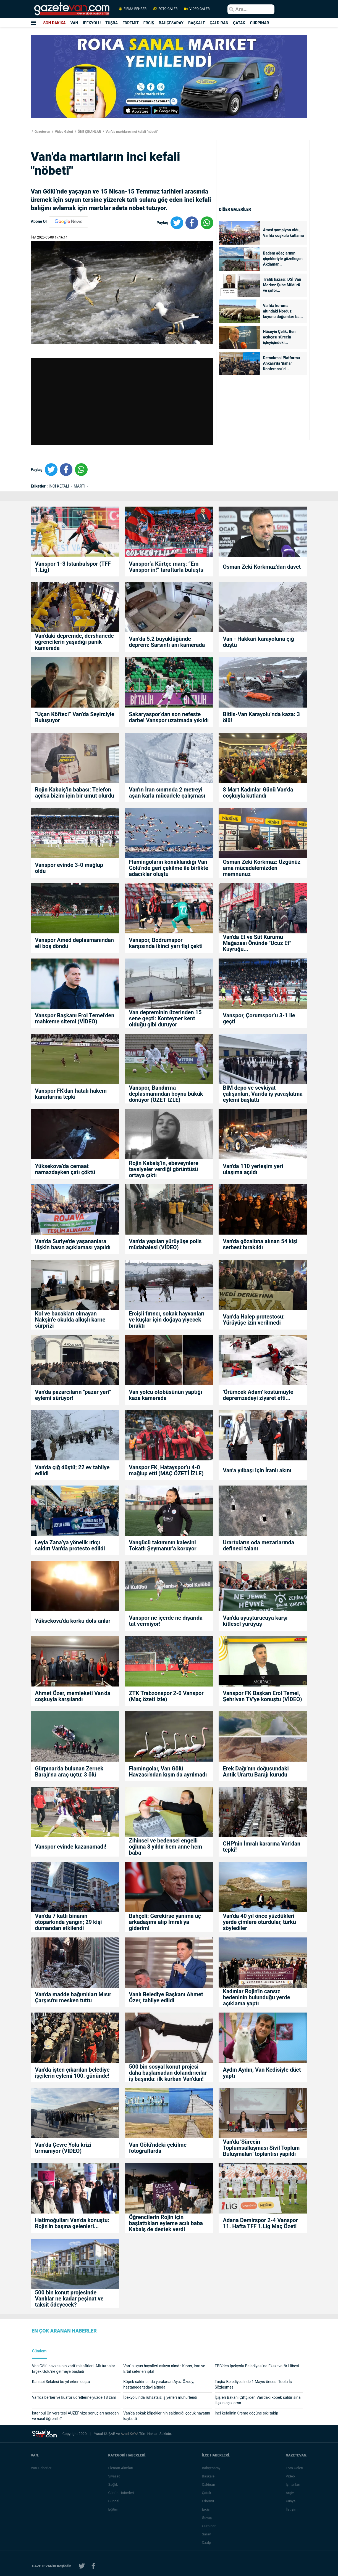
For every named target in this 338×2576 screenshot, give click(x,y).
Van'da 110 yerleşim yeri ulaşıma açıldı (253, 1169)
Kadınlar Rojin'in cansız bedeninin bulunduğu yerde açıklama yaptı (256, 1997)
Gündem (39, 2351)
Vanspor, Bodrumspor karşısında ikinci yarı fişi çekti (166, 943)
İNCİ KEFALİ (59, 486)
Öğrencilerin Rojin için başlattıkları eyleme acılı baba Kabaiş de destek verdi (166, 2223)
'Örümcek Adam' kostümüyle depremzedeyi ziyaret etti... (258, 1395)
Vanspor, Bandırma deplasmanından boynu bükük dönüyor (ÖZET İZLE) (166, 1094)
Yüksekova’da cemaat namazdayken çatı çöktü (65, 1169)
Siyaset (114, 2476)
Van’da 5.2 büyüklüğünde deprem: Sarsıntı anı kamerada (167, 642)
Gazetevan (42, 132)
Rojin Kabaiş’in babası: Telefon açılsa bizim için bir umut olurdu (74, 793)
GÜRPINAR (259, 23)
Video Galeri (63, 132)
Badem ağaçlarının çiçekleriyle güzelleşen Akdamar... (283, 258)
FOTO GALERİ (165, 9)
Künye (291, 2501)
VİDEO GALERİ (197, 9)
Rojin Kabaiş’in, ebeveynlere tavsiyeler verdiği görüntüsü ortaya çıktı (163, 1169)
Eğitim (114, 2509)
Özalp (207, 2542)
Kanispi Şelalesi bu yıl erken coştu (61, 2381)
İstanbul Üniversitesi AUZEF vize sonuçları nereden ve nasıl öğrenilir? (75, 2416)
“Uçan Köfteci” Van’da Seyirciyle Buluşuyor (74, 717)
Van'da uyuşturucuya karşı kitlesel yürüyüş (255, 1621)
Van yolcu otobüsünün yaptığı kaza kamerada (165, 1395)
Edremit (209, 2501)
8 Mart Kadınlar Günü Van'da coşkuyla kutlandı (258, 793)
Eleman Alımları (121, 2468)
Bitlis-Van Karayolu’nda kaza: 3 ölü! (261, 717)
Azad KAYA (130, 2434)
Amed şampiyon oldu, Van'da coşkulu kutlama (283, 233)
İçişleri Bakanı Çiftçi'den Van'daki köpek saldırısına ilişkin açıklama (258, 2400)
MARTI (80, 486)
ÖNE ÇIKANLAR (89, 132)
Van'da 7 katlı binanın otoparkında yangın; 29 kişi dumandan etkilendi (68, 1922)
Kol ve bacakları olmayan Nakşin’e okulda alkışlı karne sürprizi (70, 1319)
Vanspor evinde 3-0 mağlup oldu (69, 868)
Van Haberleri (42, 2468)
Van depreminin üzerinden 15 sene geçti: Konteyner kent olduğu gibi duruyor (165, 1018)
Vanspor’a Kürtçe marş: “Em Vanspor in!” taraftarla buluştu (166, 567)
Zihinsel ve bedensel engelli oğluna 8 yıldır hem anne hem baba (165, 1847)
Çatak (207, 2493)
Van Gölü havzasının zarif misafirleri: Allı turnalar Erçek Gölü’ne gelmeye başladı (73, 2369)
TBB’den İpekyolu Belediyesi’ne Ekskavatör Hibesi (257, 2366)
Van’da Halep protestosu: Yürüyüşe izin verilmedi (253, 1320)
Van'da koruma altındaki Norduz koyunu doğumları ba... (283, 311)
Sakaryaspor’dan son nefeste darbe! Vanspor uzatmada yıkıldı (169, 717)
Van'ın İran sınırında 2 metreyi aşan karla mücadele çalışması (167, 793)
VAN (74, 23)
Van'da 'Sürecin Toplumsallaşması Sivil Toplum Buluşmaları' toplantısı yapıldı (261, 2148)
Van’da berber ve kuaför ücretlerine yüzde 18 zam (74, 2397)
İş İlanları (294, 2484)
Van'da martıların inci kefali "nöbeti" (131, 132)
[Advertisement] (263, 193)
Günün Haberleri (122, 2493)
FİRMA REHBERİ (133, 9)
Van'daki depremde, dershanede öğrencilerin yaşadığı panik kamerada (74, 642)
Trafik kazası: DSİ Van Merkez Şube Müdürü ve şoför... (282, 285)
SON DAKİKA (54, 23)
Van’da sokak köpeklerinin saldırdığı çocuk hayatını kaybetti (166, 2416)
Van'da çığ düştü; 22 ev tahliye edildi (72, 1470)
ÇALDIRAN (219, 23)
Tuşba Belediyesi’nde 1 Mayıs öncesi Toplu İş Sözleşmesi (253, 2384)
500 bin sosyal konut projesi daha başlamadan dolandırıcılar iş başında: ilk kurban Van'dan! (167, 2073)
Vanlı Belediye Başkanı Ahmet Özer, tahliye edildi (166, 1997)
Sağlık (114, 2484)
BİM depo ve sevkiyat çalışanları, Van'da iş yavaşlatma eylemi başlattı (263, 1094)
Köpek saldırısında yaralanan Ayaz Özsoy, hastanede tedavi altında (158, 2384)
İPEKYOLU (92, 23)
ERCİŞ (148, 23)
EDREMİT (130, 23)
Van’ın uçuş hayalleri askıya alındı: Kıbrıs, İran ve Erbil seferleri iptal (164, 2369)
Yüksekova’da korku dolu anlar (73, 1621)
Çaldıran (209, 2484)
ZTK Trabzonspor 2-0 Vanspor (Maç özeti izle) (166, 1696)
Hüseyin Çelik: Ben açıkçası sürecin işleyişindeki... (279, 337)
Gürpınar (210, 2526)
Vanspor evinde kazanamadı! (70, 1847)
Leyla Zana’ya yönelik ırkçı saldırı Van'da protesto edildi (70, 1545)
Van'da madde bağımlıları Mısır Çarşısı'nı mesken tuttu (73, 1997)
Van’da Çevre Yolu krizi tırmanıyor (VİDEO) (63, 2148)
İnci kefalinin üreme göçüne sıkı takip (246, 2413)
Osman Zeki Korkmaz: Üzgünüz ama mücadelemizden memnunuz (261, 868)
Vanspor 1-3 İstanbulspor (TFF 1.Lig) (73, 567)
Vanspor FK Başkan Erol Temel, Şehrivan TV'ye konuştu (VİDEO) (262, 1696)
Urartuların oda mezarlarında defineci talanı (258, 1545)
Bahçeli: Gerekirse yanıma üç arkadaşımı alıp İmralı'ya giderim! (165, 1922)
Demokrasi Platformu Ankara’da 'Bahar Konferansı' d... (281, 363)
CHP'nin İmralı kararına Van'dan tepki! (261, 1847)
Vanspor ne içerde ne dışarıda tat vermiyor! (166, 1621)
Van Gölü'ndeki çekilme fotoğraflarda (158, 2148)
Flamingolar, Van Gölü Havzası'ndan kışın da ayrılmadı (168, 1771)
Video (291, 2476)
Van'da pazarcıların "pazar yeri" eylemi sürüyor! (73, 1395)
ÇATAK (239, 23)
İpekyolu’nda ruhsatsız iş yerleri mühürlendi (160, 2397)
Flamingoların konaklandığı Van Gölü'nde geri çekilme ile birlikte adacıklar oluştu (168, 868)
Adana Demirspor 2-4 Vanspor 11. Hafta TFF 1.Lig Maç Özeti (260, 2223)
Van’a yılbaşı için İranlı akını (257, 1470)
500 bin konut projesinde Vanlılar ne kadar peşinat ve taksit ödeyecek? (69, 2298)
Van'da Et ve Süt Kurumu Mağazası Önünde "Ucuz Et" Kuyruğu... (257, 943)
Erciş (207, 2509)
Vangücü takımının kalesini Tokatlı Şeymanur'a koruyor (162, 1545)
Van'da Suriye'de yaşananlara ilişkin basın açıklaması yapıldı (73, 1244)
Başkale (209, 2476)
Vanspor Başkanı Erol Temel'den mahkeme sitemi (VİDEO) (74, 1018)
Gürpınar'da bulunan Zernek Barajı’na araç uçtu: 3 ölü (69, 1771)
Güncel (114, 2501)
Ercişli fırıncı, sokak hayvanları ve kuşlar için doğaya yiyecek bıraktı (166, 1319)
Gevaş (208, 2518)
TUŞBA (111, 23)
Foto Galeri (295, 2468)
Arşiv (291, 2493)
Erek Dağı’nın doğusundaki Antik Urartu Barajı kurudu (256, 1771)
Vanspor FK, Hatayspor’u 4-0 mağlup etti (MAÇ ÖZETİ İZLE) (166, 1470)
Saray (207, 2534)
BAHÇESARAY (171, 23)
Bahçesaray (212, 2468)
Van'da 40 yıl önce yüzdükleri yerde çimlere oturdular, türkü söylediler (259, 1922)
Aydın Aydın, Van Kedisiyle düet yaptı (262, 2073)
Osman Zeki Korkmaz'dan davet (262, 567)
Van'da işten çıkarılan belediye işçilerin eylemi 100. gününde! (72, 2073)
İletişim (292, 2509)
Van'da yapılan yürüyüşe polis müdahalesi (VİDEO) (165, 1244)
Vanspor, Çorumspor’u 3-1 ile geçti (259, 1018)
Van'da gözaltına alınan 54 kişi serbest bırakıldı (260, 1244)
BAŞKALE (196, 23)
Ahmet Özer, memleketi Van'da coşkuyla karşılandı (73, 1696)
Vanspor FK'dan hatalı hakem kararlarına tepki (71, 1094)
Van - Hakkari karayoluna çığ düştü (258, 642)
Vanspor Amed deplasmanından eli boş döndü (74, 943)
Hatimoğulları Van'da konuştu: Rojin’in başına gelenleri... (72, 2223)
